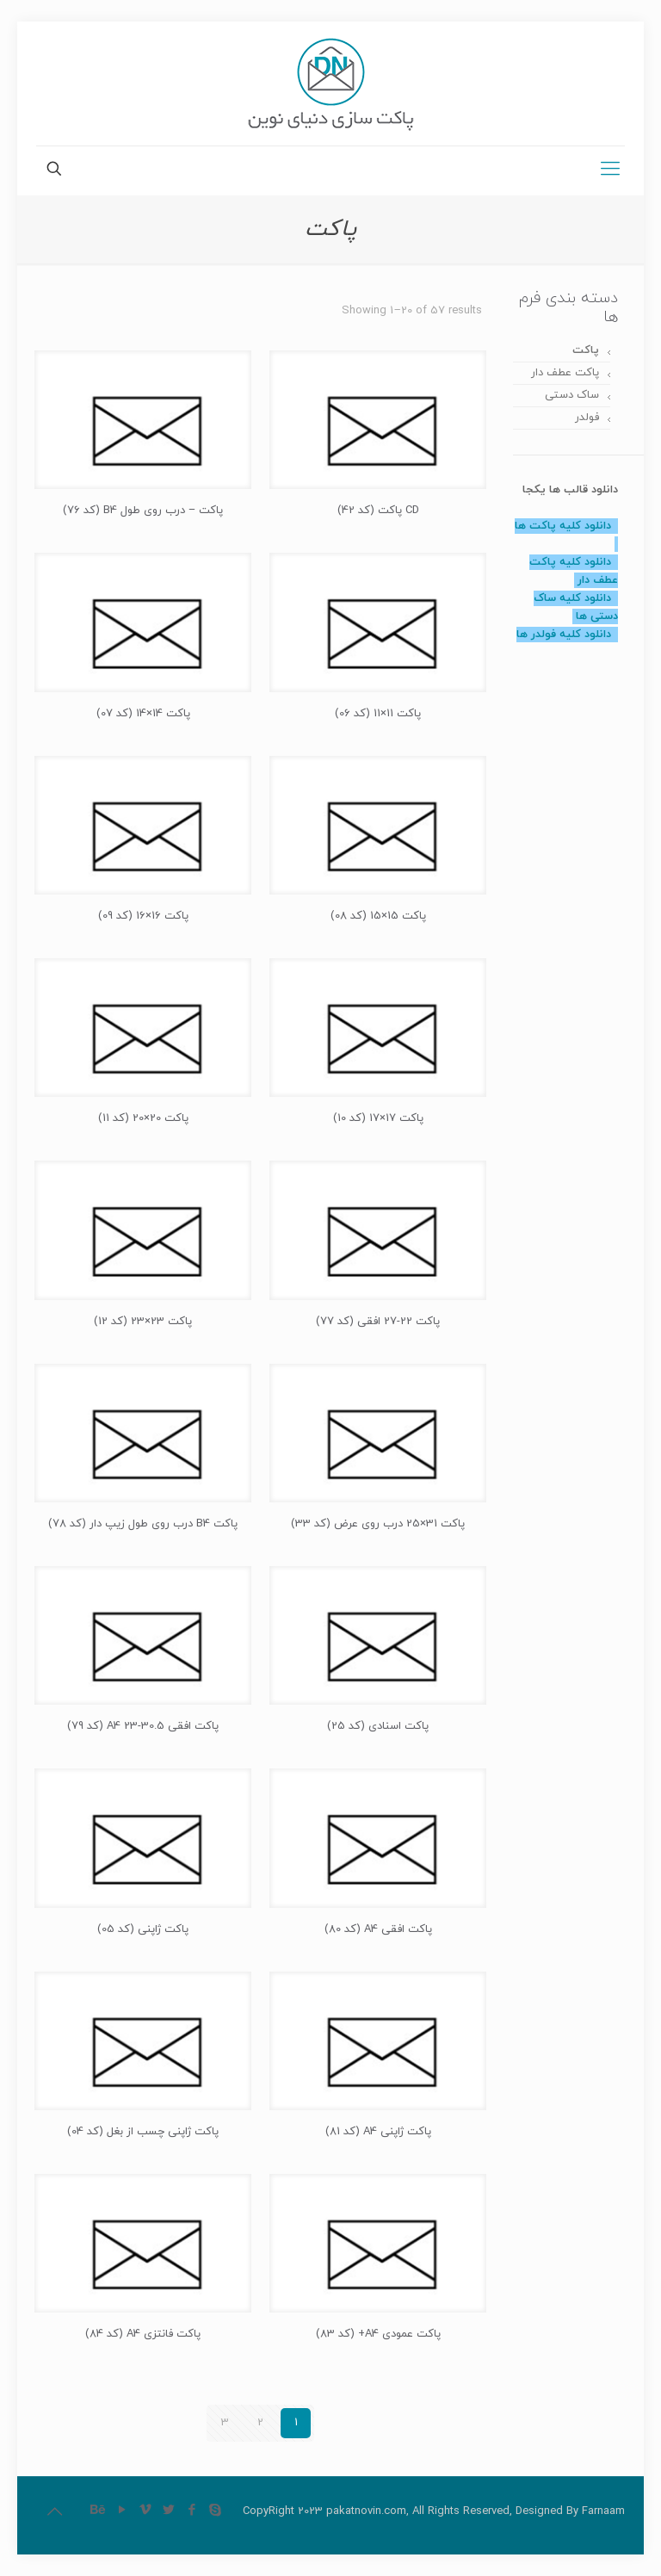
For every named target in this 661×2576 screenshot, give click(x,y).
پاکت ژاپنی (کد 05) (142, 1929)
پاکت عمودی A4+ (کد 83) (378, 2334)
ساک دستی (572, 395)
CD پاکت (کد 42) (378, 510)
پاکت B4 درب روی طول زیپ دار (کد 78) (143, 1524)
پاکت (585, 350)
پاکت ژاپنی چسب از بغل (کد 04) (143, 2131)
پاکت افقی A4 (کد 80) (378, 1929)
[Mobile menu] (610, 170)
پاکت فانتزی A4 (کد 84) (143, 2334)
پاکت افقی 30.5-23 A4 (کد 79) (143, 1726)
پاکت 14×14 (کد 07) (143, 713)
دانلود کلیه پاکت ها (563, 526)
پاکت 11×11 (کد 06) (378, 713)
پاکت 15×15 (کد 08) (378, 916)
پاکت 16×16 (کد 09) (143, 916)
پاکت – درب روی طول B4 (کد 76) (143, 510)
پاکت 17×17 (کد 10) (378, 1118)
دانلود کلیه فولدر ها (563, 634)
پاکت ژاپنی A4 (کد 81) (378, 2131)
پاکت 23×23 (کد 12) (143, 1321)
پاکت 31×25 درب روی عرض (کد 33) (378, 1524)
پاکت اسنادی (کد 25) (378, 1726)
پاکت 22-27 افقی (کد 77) (378, 1321)
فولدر (587, 417)
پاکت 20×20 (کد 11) (143, 1118)
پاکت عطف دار (565, 373)
